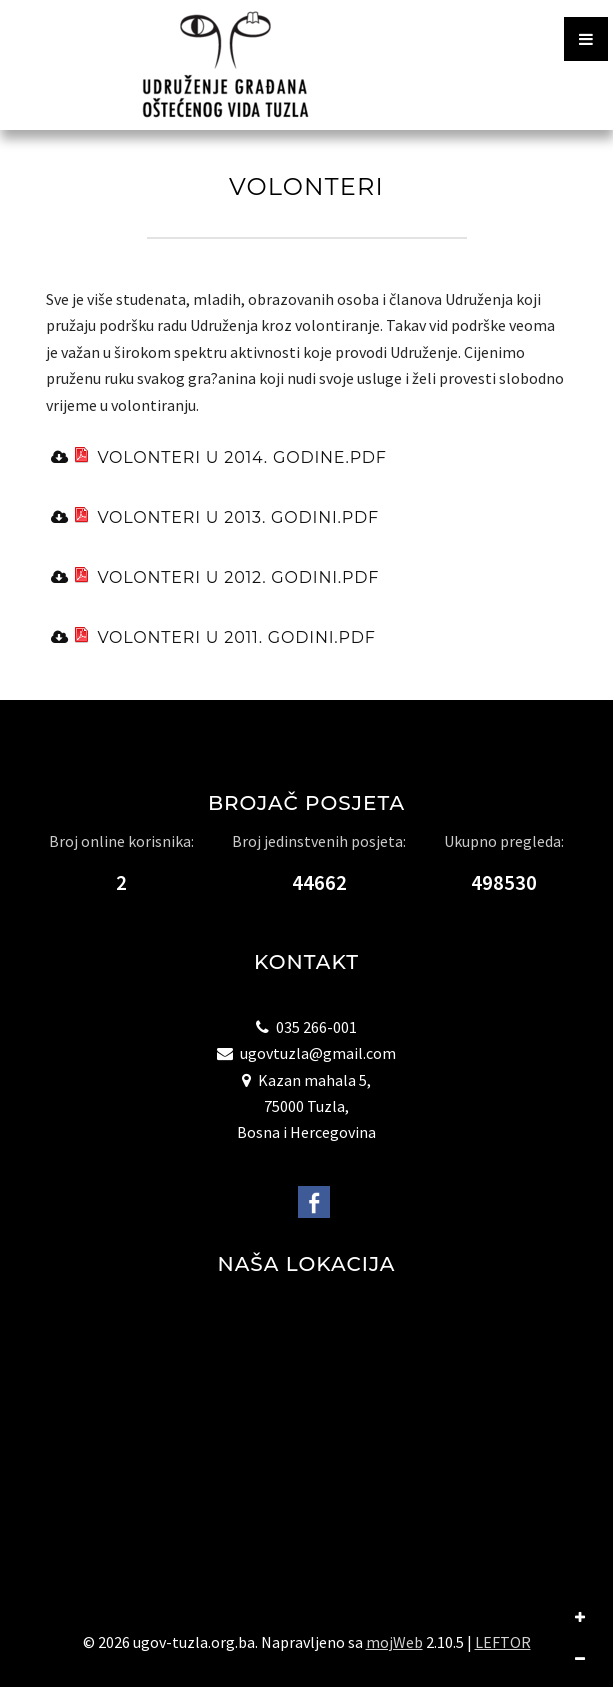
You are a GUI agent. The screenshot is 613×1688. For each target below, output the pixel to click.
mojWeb (394, 1642)
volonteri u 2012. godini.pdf (223, 577)
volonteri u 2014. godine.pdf (227, 457)
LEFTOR (503, 1642)
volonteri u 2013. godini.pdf (223, 517)
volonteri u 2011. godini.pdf (221, 637)
